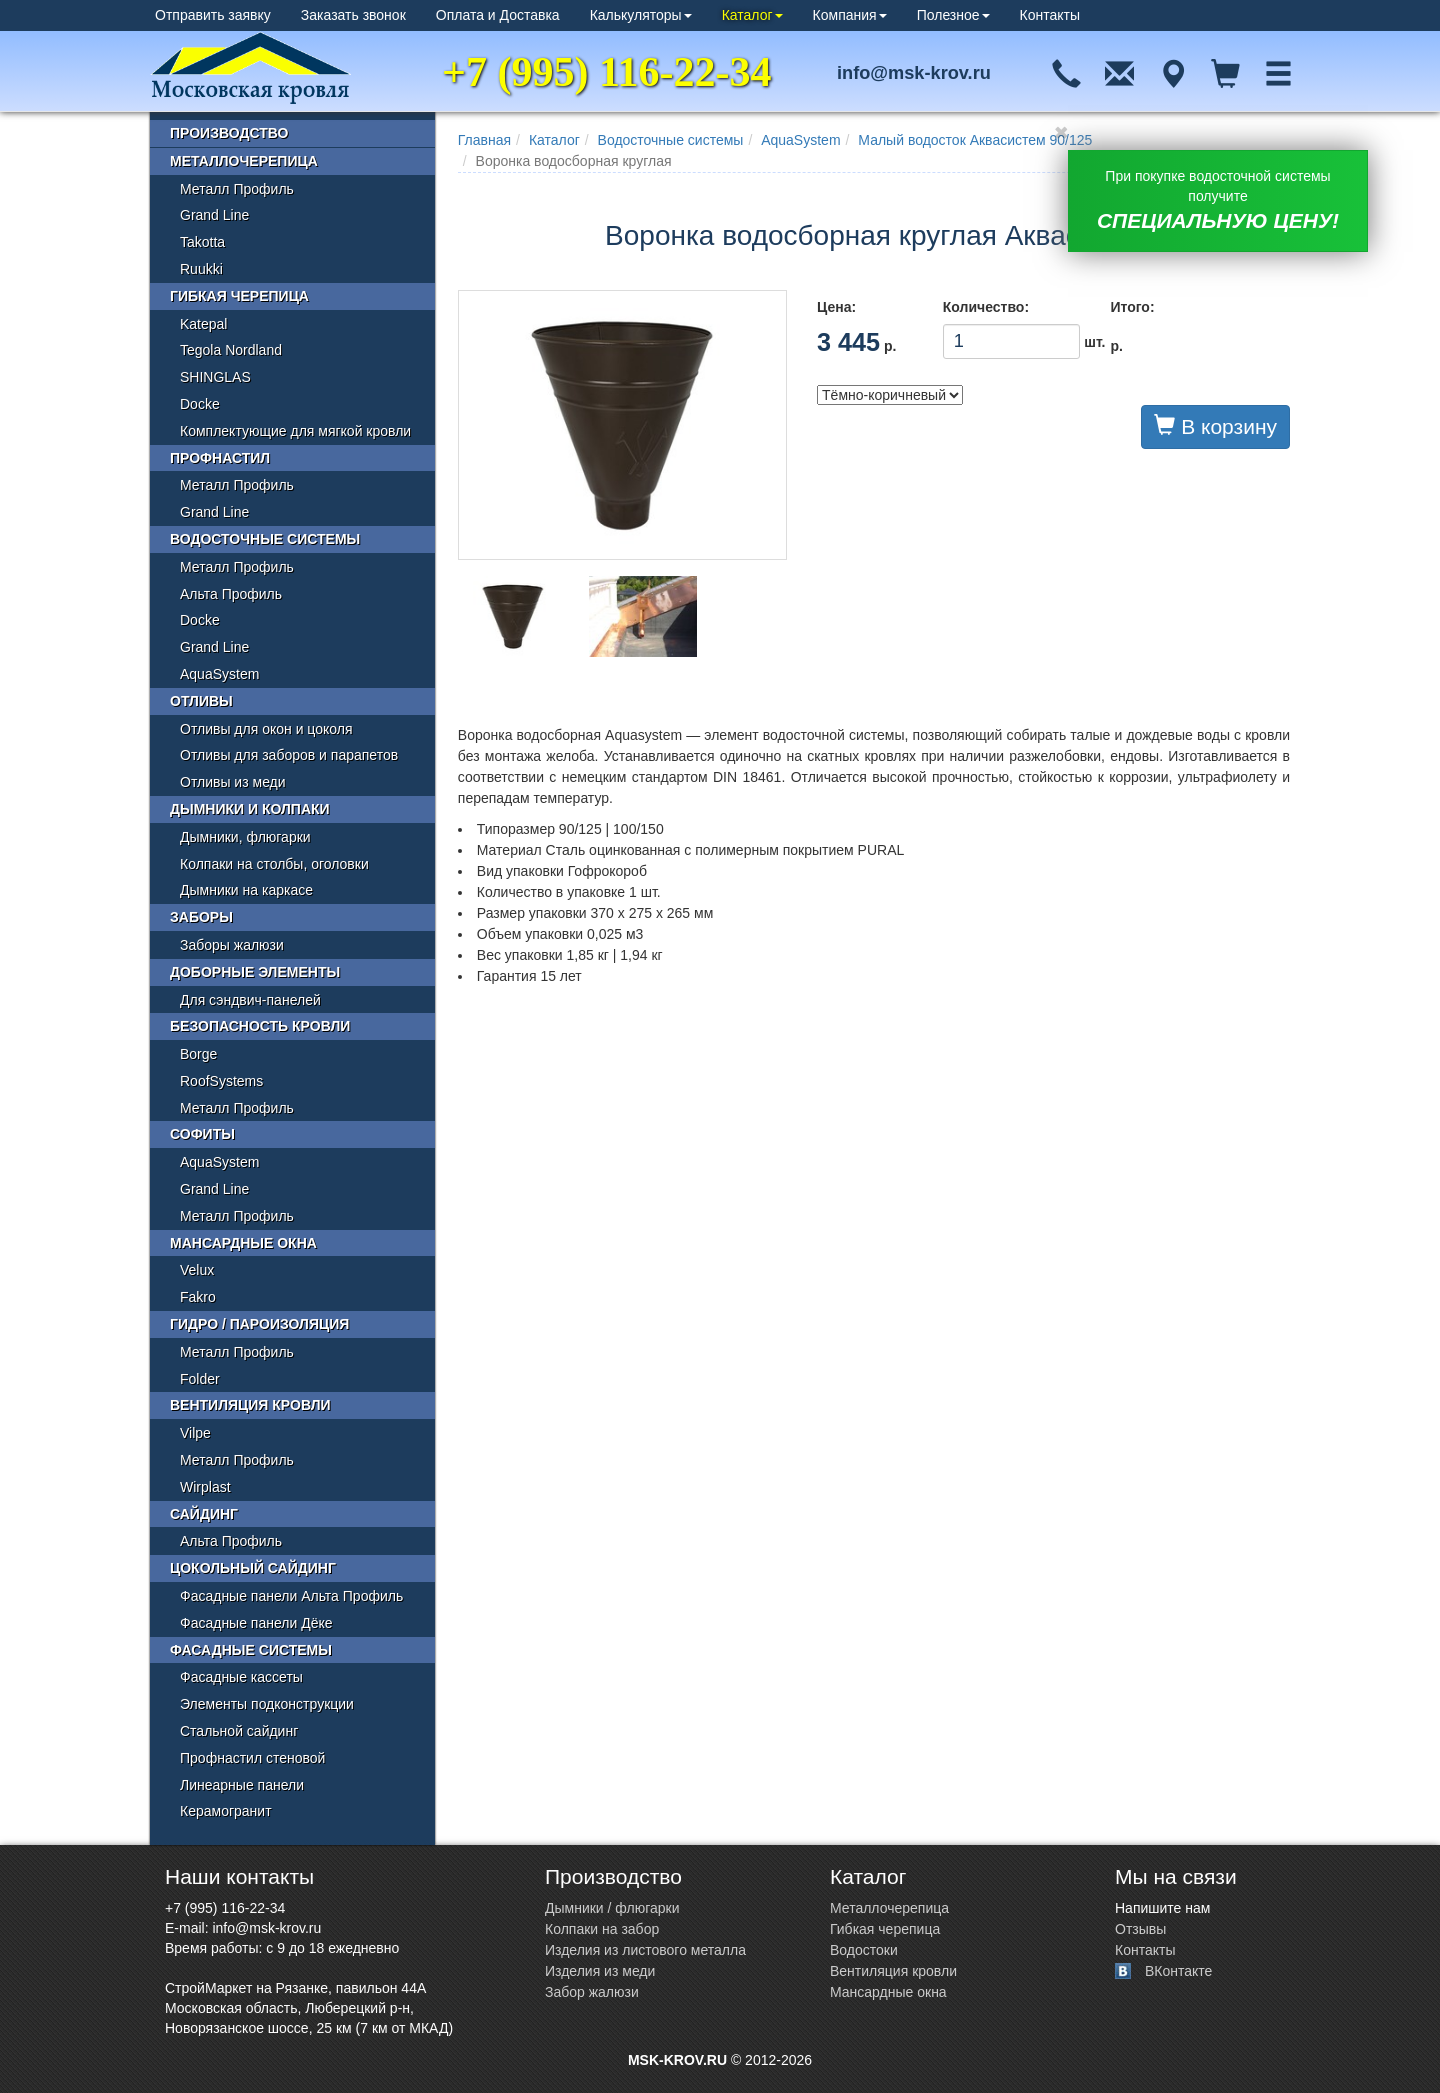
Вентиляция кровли (250, 1405)
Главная (484, 140)
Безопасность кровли (260, 1026)
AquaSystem (800, 140)
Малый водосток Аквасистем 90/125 (975, 140)
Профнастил (220, 458)
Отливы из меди (233, 782)
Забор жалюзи (592, 1992)
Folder (200, 1379)
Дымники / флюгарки (612, 1908)
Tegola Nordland (231, 350)
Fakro (198, 1297)
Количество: (986, 307)
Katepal (203, 324)
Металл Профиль (237, 189)
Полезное (953, 15)
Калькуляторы (641, 15)
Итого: (1132, 307)
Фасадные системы (251, 1650)
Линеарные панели (242, 1785)
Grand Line (214, 215)
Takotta (202, 242)
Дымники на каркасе (246, 890)
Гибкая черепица (239, 296)
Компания (850, 15)
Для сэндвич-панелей (250, 1000)
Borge (198, 1054)
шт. (1012, 341)
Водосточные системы (671, 140)
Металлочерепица (244, 161)
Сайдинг (204, 1514)
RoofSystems (221, 1081)
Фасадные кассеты (241, 1677)
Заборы (201, 917)
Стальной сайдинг (239, 1731)
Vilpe (195, 1433)
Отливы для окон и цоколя (266, 729)
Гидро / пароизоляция (259, 1324)
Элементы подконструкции (267, 1704)
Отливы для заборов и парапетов (289, 755)
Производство (229, 133)
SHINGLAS (215, 377)
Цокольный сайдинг (253, 1568)
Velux (197, 1270)
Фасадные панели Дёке (256, 1623)
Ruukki (201, 269)
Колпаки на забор (602, 1929)
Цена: (836, 307)
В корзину (1215, 426)
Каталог (752, 15)
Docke (200, 404)
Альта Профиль (231, 594)
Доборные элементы (255, 972)
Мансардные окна (243, 1243)
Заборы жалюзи (232, 945)
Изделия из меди (600, 1971)
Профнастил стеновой (252, 1758)
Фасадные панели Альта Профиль (291, 1596)
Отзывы (1140, 1929)
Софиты (202, 1134)
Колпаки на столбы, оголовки (274, 864)
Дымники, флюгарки (245, 837)
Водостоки (864, 1950)
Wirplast (205, 1487)
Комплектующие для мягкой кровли (295, 431)
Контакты (1050, 15)
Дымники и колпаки (250, 809)
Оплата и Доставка (498, 15)
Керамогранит (226, 1811)
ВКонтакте (1178, 1971)
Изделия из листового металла (645, 1950)
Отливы (201, 701)
